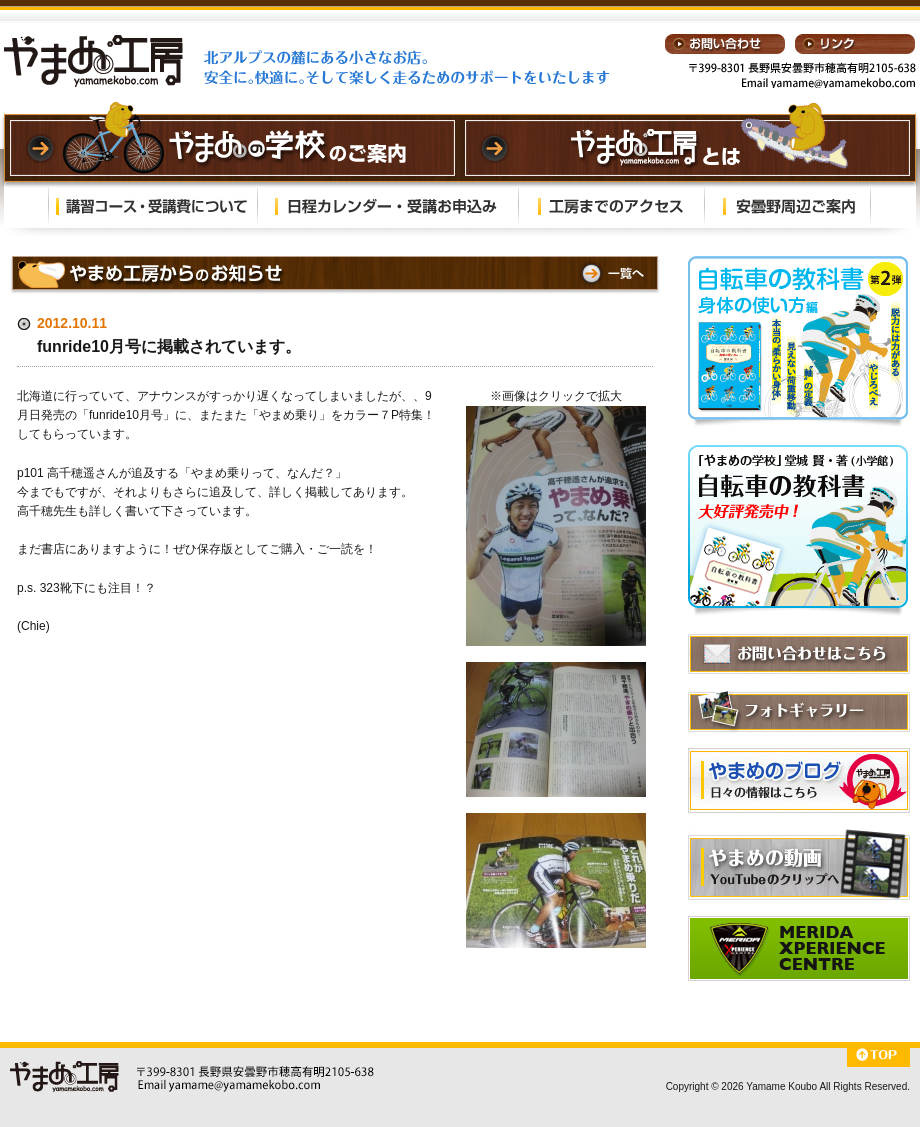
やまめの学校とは (687, 148)
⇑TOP (878, 1057)
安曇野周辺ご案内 (787, 205)
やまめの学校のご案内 (232, 148)
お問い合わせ (725, 44)
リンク (855, 44)
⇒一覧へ (611, 273)
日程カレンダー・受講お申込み (388, 205)
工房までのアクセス (611, 205)
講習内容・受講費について (153, 205)
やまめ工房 (93, 61)
